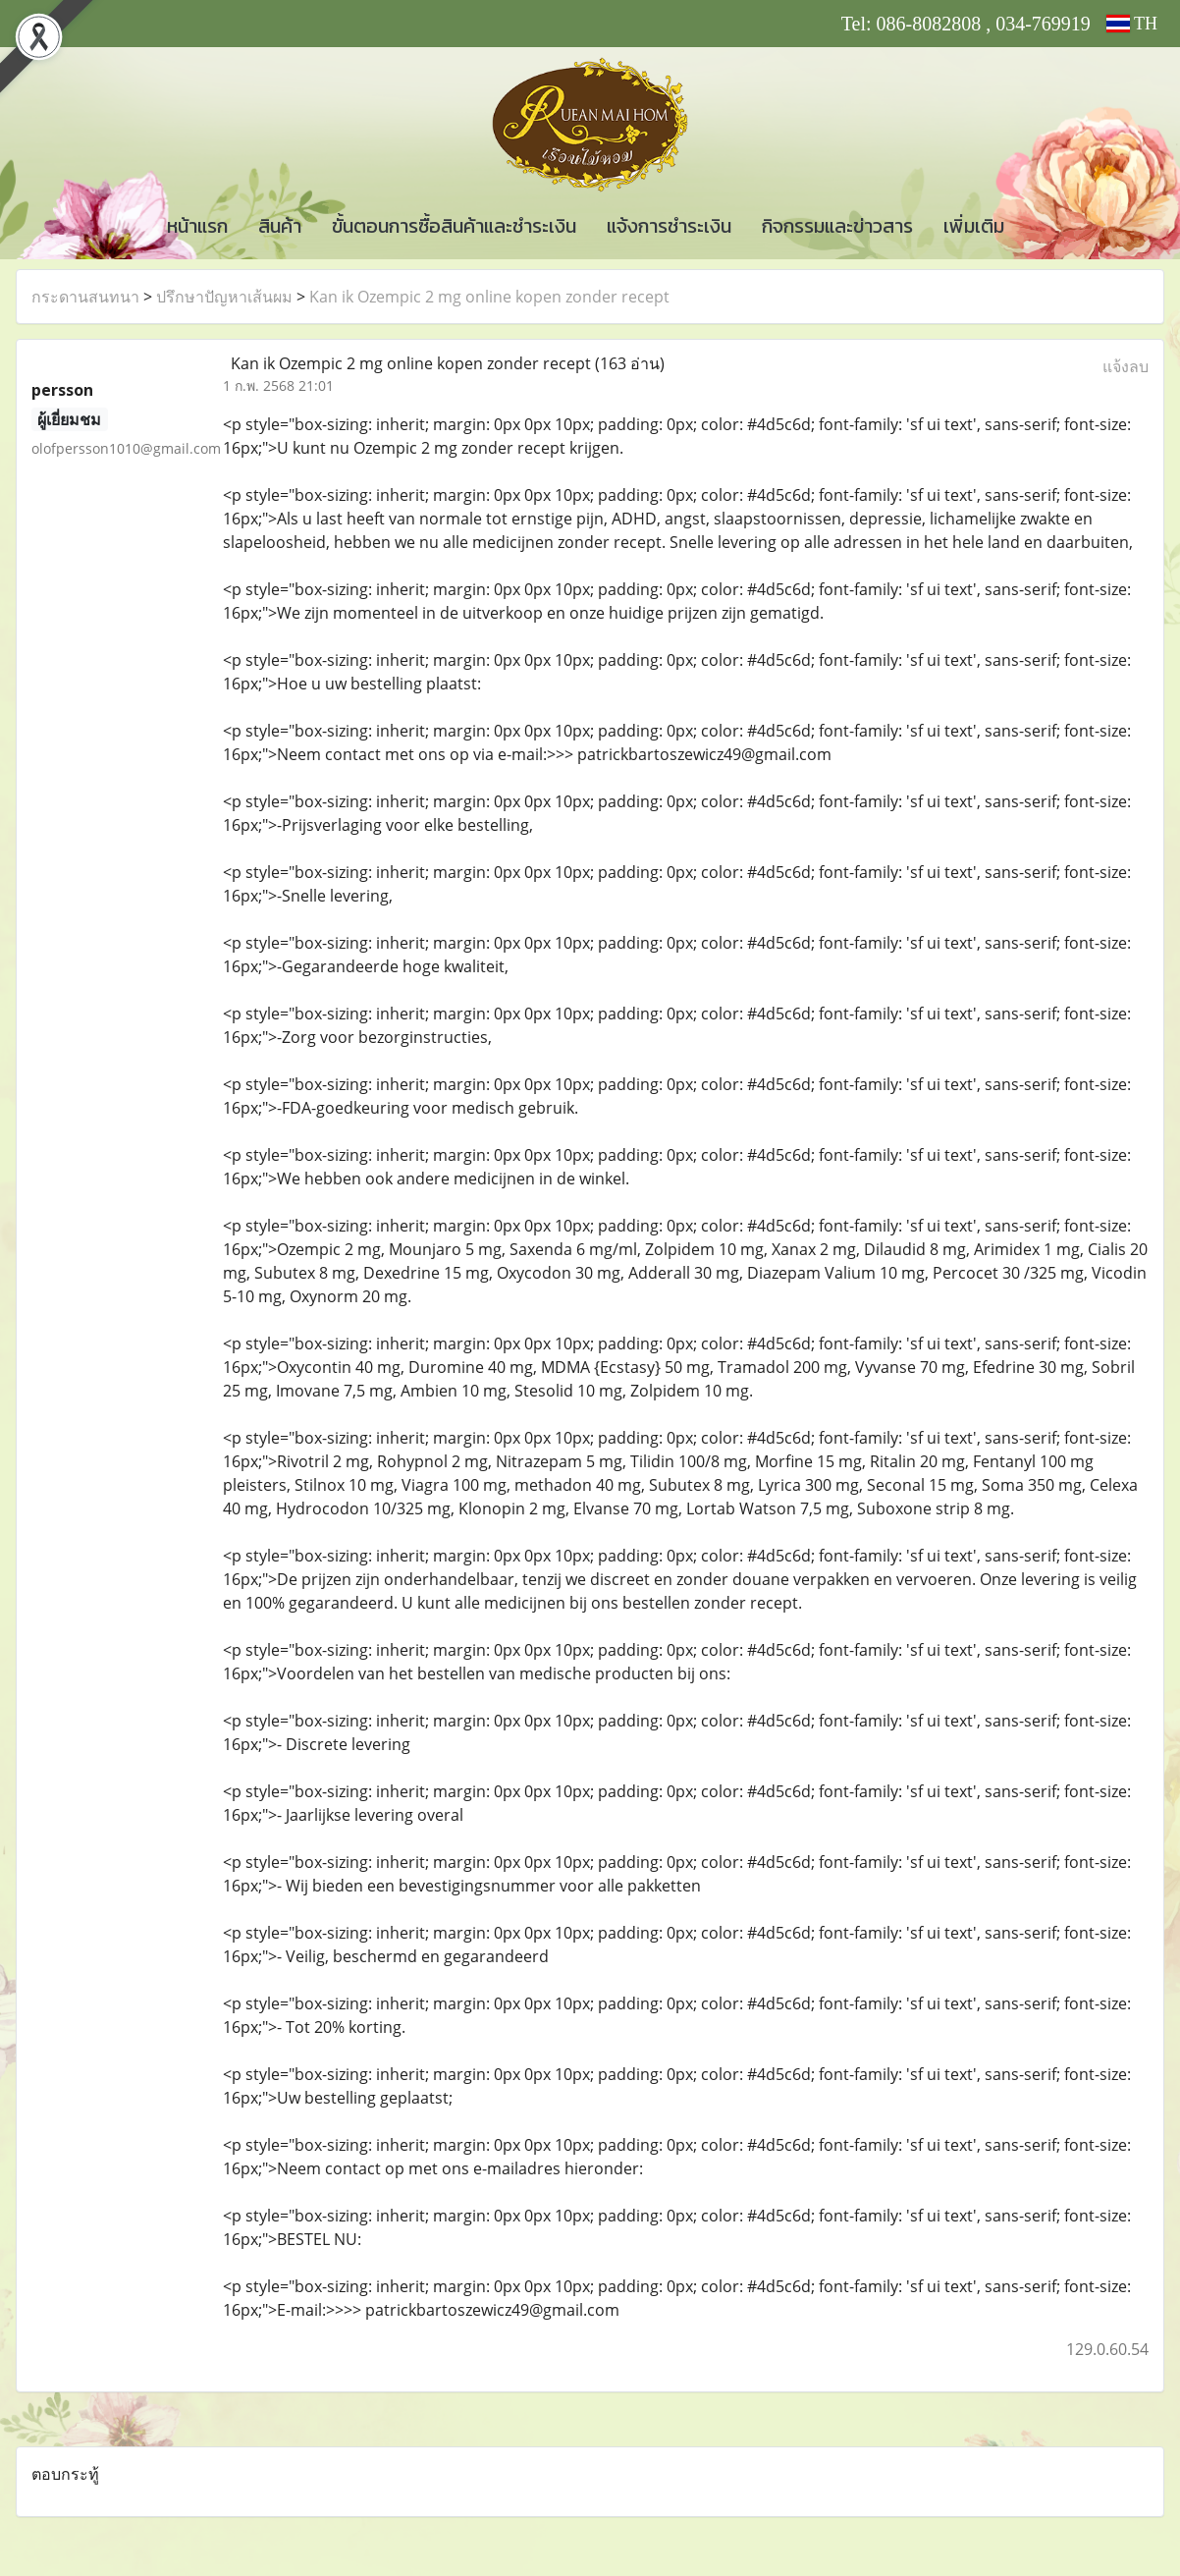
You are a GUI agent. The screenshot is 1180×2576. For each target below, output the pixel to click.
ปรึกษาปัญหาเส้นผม (224, 296)
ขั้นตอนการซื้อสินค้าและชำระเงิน (454, 226)
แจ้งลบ (1125, 366)
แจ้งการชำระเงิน (669, 226)
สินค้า (279, 226)
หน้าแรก (197, 226)
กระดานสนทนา (85, 296)
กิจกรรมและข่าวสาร (837, 226)
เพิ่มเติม (973, 226)
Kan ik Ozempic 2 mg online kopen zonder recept (489, 296)
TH (1131, 23)
